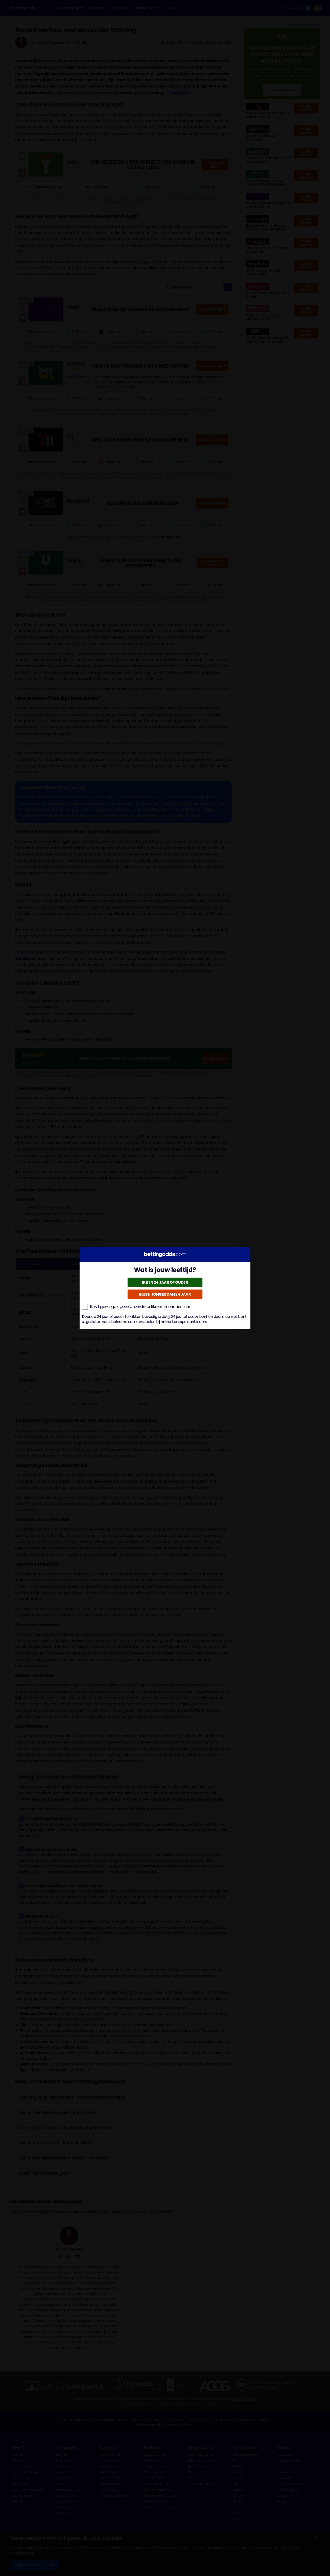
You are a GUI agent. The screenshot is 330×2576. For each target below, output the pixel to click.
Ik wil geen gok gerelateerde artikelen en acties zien (136, 1306)
